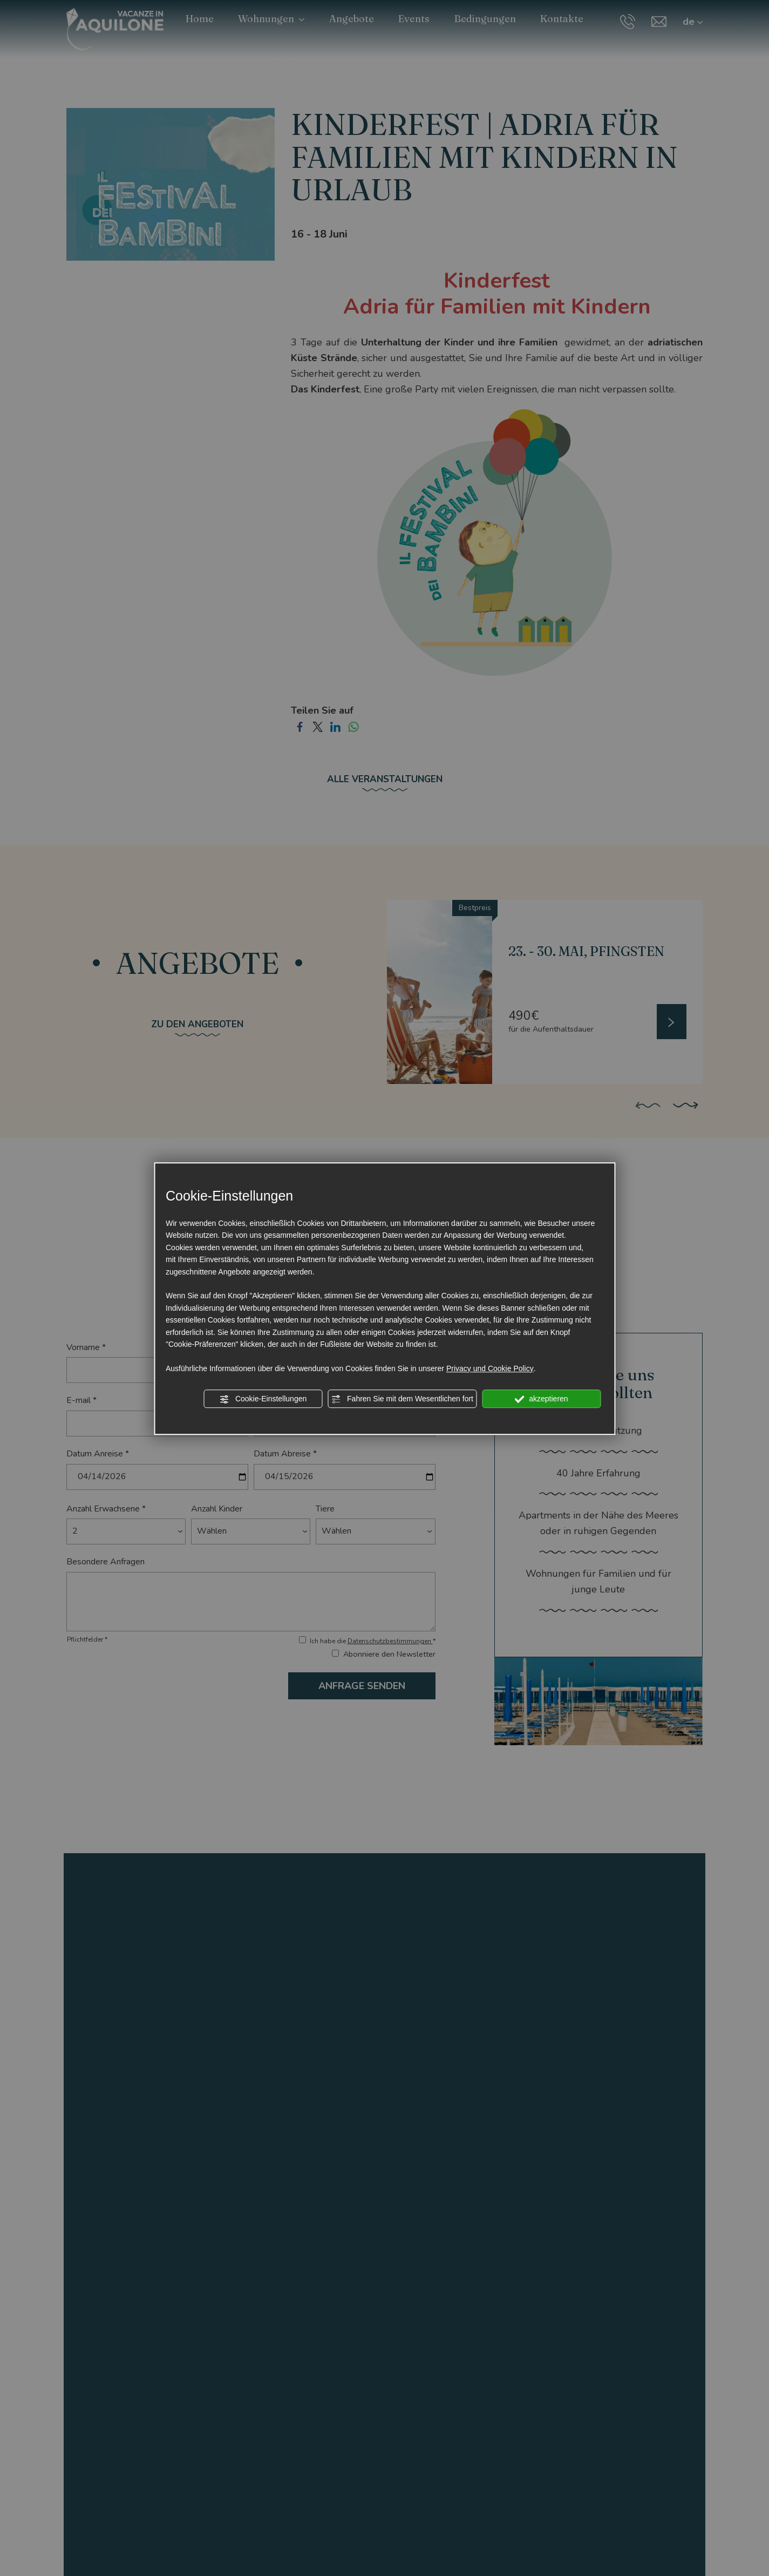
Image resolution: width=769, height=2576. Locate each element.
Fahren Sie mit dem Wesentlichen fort (402, 1399)
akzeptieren (541, 1399)
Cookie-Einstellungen (263, 1399)
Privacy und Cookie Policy (490, 1368)
